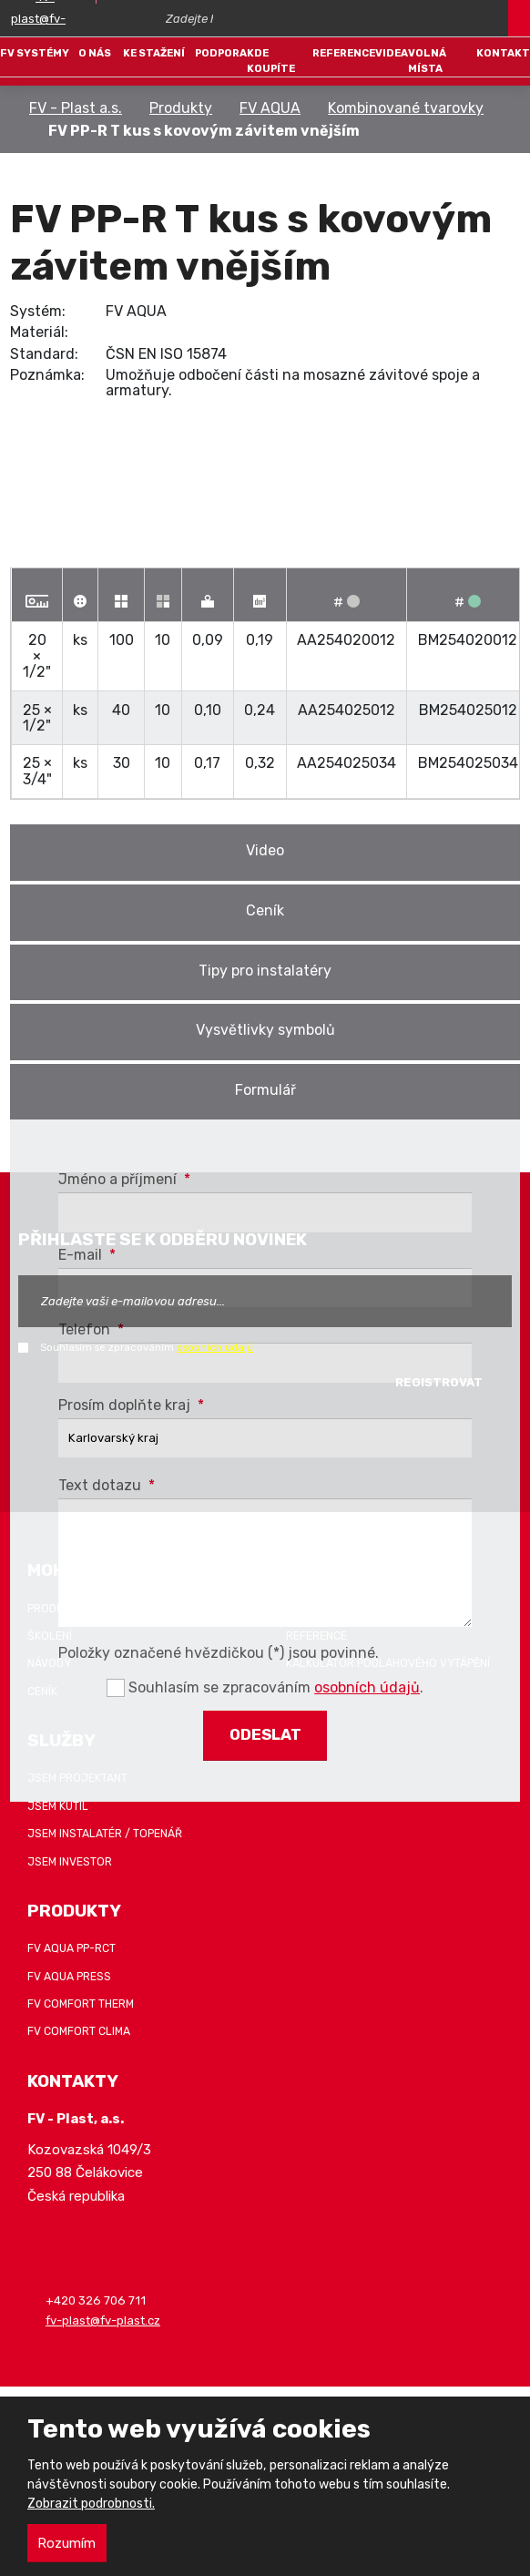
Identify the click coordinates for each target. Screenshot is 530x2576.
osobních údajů (215, 1347)
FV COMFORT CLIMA (78, 2031)
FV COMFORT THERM (80, 2004)
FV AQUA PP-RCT (71, 1948)
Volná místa (427, 60)
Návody (49, 1663)
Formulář (265, 1090)
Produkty (180, 108)
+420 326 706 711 (96, 2300)
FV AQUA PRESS (69, 1976)
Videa (391, 52)
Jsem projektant (77, 1778)
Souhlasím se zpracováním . (148, 1347)
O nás (94, 52)
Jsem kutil (57, 1806)
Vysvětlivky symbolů (265, 1029)
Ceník (265, 910)
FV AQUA (270, 108)
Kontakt (503, 52)
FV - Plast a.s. (75, 108)
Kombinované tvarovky (406, 108)
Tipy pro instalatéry (265, 970)
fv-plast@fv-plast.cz (103, 2320)
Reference (343, 52)
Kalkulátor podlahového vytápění (388, 1663)
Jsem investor (69, 1861)
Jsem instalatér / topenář (104, 1833)
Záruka (307, 1608)
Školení (49, 1636)
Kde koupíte (271, 60)
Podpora (221, 52)
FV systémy (34, 52)
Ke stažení (154, 52)
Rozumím (66, 2543)
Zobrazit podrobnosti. (91, 2503)
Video (265, 850)
